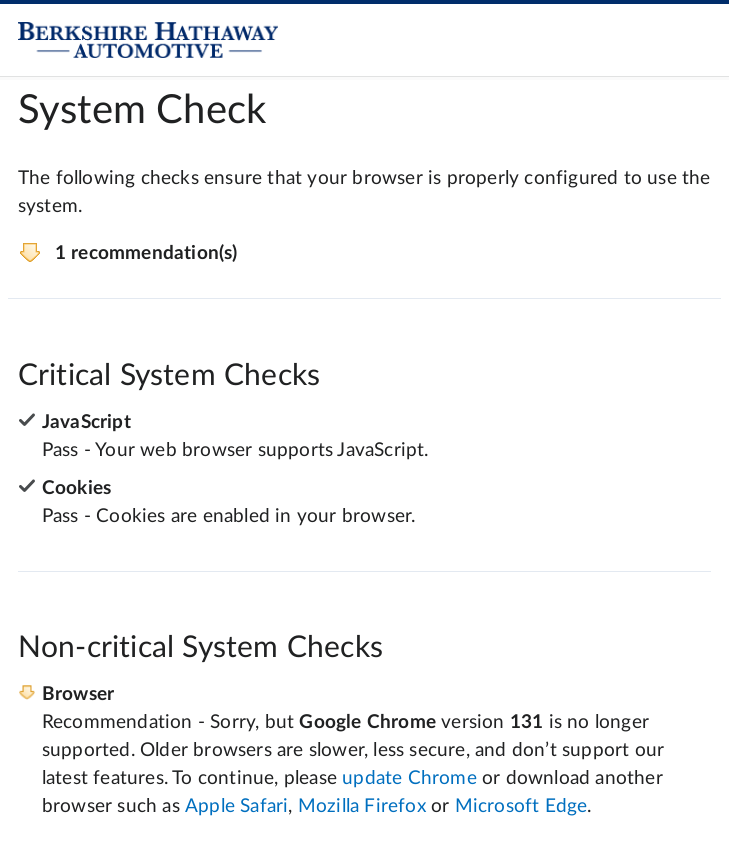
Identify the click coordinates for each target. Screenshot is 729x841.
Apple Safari (236, 806)
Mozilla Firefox (362, 806)
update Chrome (409, 778)
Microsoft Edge (521, 806)
